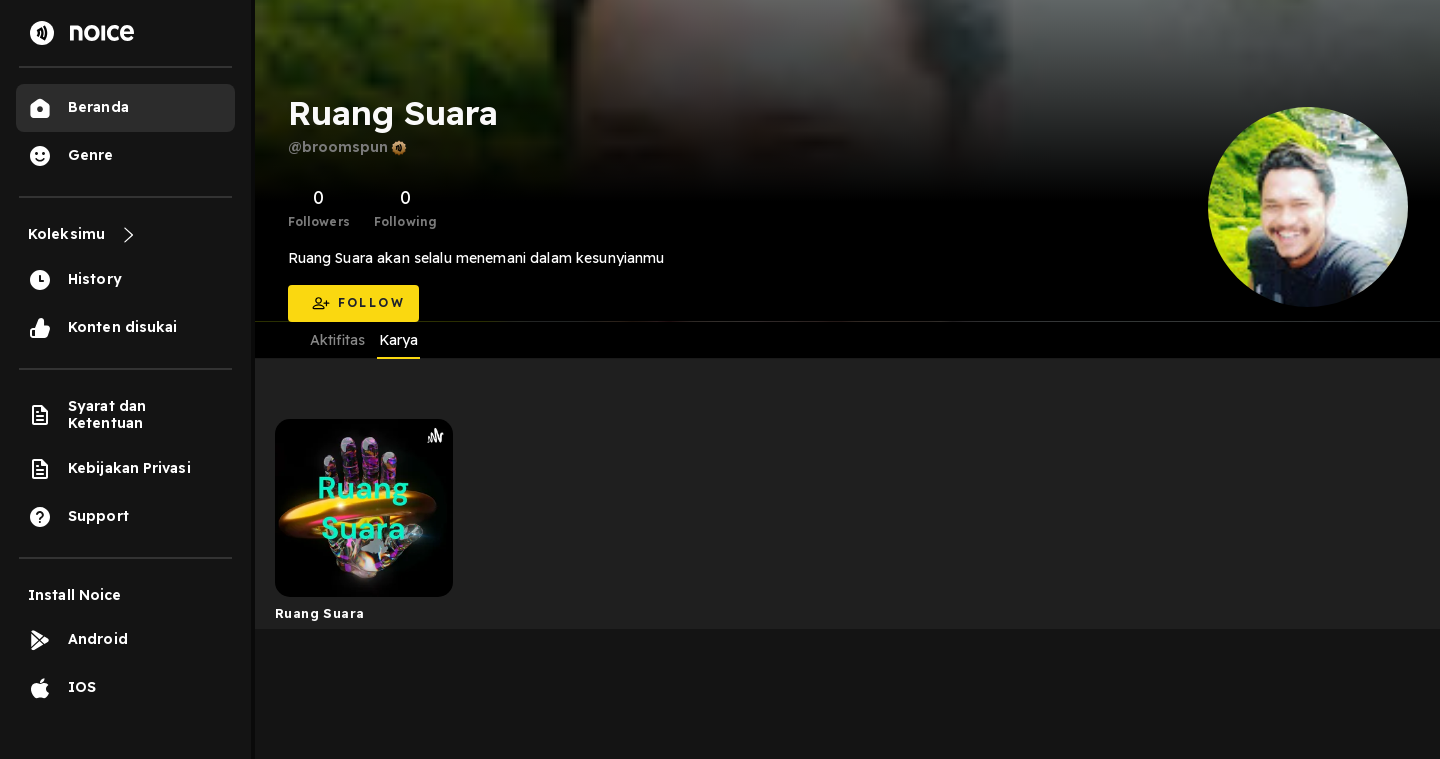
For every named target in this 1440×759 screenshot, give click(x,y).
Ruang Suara (319, 613)
